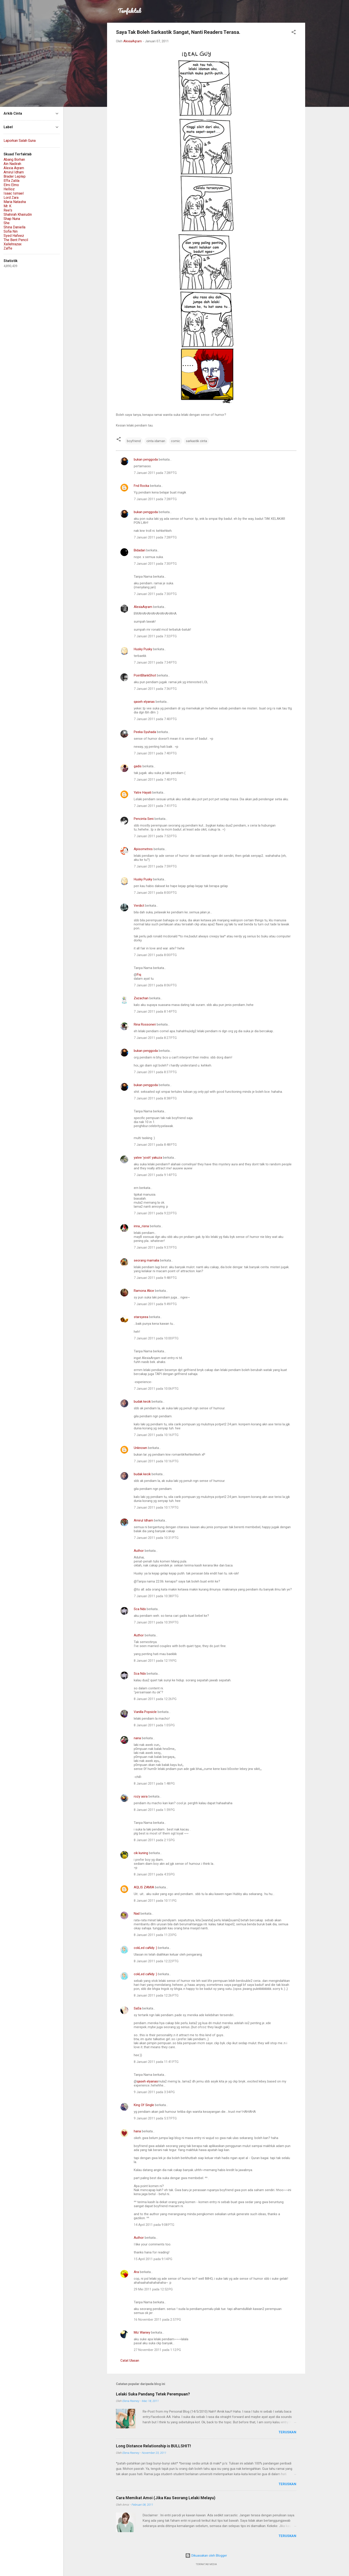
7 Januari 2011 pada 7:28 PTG (155, 473)
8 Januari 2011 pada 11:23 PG (155, 1935)
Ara (136, 2272)
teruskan (287, 2432)
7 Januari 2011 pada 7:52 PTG (155, 836)
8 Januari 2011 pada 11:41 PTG (156, 2062)
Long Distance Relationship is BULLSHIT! (153, 2446)
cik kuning (141, 1853)
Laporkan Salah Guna (20, 140)
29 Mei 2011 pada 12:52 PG (153, 2289)
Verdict (139, 906)
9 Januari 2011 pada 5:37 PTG (155, 2118)
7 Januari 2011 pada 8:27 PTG (155, 1038)
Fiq (139, 975)
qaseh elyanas (144, 702)
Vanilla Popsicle (145, 1712)
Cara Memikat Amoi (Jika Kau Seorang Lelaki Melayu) (165, 2497)
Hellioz (9, 189)
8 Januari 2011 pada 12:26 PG (155, 1699)
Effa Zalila (11, 181)
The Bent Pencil (16, 240)
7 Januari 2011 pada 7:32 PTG (155, 636)
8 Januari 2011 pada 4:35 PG (154, 1874)
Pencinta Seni (144, 819)
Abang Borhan (14, 159)
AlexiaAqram (143, 607)
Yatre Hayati (142, 792)
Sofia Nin (11, 231)
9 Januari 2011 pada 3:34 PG (154, 2092)
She (7, 223)
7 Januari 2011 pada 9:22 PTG (155, 1213)
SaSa (137, 2008)
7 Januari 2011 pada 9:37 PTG (155, 1247)
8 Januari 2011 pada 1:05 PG (154, 1725)
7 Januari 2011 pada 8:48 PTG (155, 1145)
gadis (138, 766)
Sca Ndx (140, 1609)
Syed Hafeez (14, 236)
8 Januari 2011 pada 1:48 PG (154, 1784)
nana (137, 1738)
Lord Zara (11, 197)
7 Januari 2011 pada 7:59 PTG (155, 866)
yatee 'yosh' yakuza (148, 1158)
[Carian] (302, 12)
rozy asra (141, 1796)
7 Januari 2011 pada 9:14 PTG (155, 1175)
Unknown (140, 1448)
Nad (137, 1914)
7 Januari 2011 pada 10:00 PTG (156, 1338)
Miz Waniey (142, 2332)
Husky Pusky (143, 649)
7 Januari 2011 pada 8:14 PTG (155, 1012)
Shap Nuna (12, 219)
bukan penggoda (146, 459)
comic (175, 441)
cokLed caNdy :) (145, 1948)
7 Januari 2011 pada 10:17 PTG (156, 1507)
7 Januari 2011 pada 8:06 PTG (155, 985)
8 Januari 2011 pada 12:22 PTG (156, 1961)
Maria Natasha (15, 202)
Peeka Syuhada (145, 732)
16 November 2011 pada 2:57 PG (157, 2320)
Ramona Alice (144, 1291)
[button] (293, 32)
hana (137, 2131)
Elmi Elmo (11, 185)
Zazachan (141, 998)
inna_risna (141, 1226)
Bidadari (139, 550)
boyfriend (134, 441)
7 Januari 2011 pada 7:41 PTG (155, 806)
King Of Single (144, 2105)
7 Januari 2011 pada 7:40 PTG (155, 719)
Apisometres (143, 849)
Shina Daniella (14, 227)
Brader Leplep (15, 176)
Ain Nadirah (12, 164)
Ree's (8, 210)
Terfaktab (129, 10)
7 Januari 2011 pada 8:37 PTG (155, 1072)
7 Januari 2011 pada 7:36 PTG (155, 689)
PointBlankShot (145, 675)
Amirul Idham (143, 1520)
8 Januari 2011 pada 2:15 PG (154, 1840)
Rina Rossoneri (145, 1024)
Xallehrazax (13, 244)
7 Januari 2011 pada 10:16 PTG (156, 1435)
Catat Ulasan (129, 2361)
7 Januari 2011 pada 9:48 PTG (155, 1278)
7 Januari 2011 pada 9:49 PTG (155, 1304)
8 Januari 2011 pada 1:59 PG (154, 1810)
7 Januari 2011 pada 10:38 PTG (156, 1596)
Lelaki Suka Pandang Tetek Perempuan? (153, 2394)
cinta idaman (155, 441)
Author (139, 1551)
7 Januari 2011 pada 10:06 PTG (156, 1389)
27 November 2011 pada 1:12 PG (157, 2350)
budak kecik (142, 1402)
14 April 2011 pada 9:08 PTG (154, 2225)
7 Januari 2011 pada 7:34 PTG (155, 662)
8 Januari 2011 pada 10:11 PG (155, 1901)
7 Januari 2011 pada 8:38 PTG (155, 1098)
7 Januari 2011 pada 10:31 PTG (156, 1538)
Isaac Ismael (14, 193)
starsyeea (141, 1317)
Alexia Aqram (14, 168)
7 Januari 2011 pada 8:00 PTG (155, 893)
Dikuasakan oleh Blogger (206, 2556)
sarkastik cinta (196, 441)
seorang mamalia (146, 1260)
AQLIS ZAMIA (144, 1887)
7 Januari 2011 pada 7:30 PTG (155, 564)
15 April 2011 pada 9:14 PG (153, 2259)
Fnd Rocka (141, 486)
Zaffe (8, 248)
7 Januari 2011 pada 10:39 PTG (156, 1622)
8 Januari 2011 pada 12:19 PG (155, 1661)
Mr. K (7, 206)
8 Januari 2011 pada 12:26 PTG (156, 1995)
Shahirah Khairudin (18, 214)
